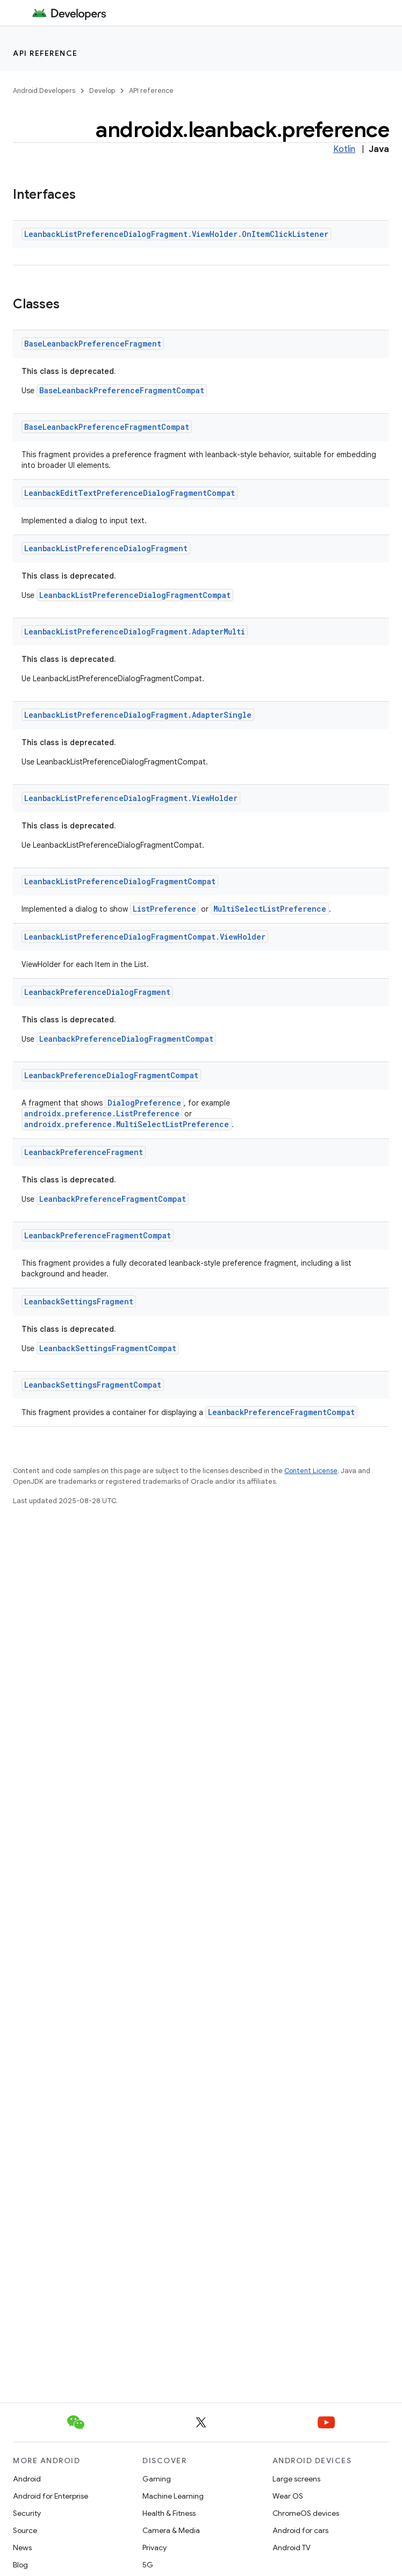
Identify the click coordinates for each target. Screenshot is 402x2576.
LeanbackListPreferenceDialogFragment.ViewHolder (131, 798)
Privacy (154, 2547)
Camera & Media (171, 2530)
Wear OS (287, 2496)
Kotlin (344, 149)
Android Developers (44, 90)
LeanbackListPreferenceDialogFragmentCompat (135, 595)
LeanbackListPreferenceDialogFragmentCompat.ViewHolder (144, 937)
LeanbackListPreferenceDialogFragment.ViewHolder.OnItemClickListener (176, 234)
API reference (45, 53)
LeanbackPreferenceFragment (83, 1152)
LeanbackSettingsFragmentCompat (107, 1348)
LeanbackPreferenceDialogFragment (97, 992)
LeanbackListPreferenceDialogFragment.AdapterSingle (138, 715)
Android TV (291, 2547)
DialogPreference (144, 1103)
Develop (102, 90)
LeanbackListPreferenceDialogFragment (106, 548)
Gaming (156, 2479)
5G (147, 2565)
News (22, 2547)
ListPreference (164, 909)
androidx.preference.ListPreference (102, 1113)
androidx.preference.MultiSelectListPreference (126, 1124)
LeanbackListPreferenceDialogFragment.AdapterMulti (134, 631)
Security (27, 2513)
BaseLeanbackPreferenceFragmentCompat (121, 390)
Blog (20, 2565)
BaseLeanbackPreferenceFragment (92, 343)
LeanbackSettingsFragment (78, 1301)
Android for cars (300, 2530)
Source (25, 2530)
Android (27, 2479)
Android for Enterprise (50, 2496)
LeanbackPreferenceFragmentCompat (112, 1199)
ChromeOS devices (305, 2513)
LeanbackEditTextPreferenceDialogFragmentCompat (129, 493)
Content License (311, 1470)
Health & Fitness (169, 2513)
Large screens (296, 2479)
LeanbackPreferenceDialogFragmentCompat (126, 1039)
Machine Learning (173, 2496)
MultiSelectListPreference (269, 909)
